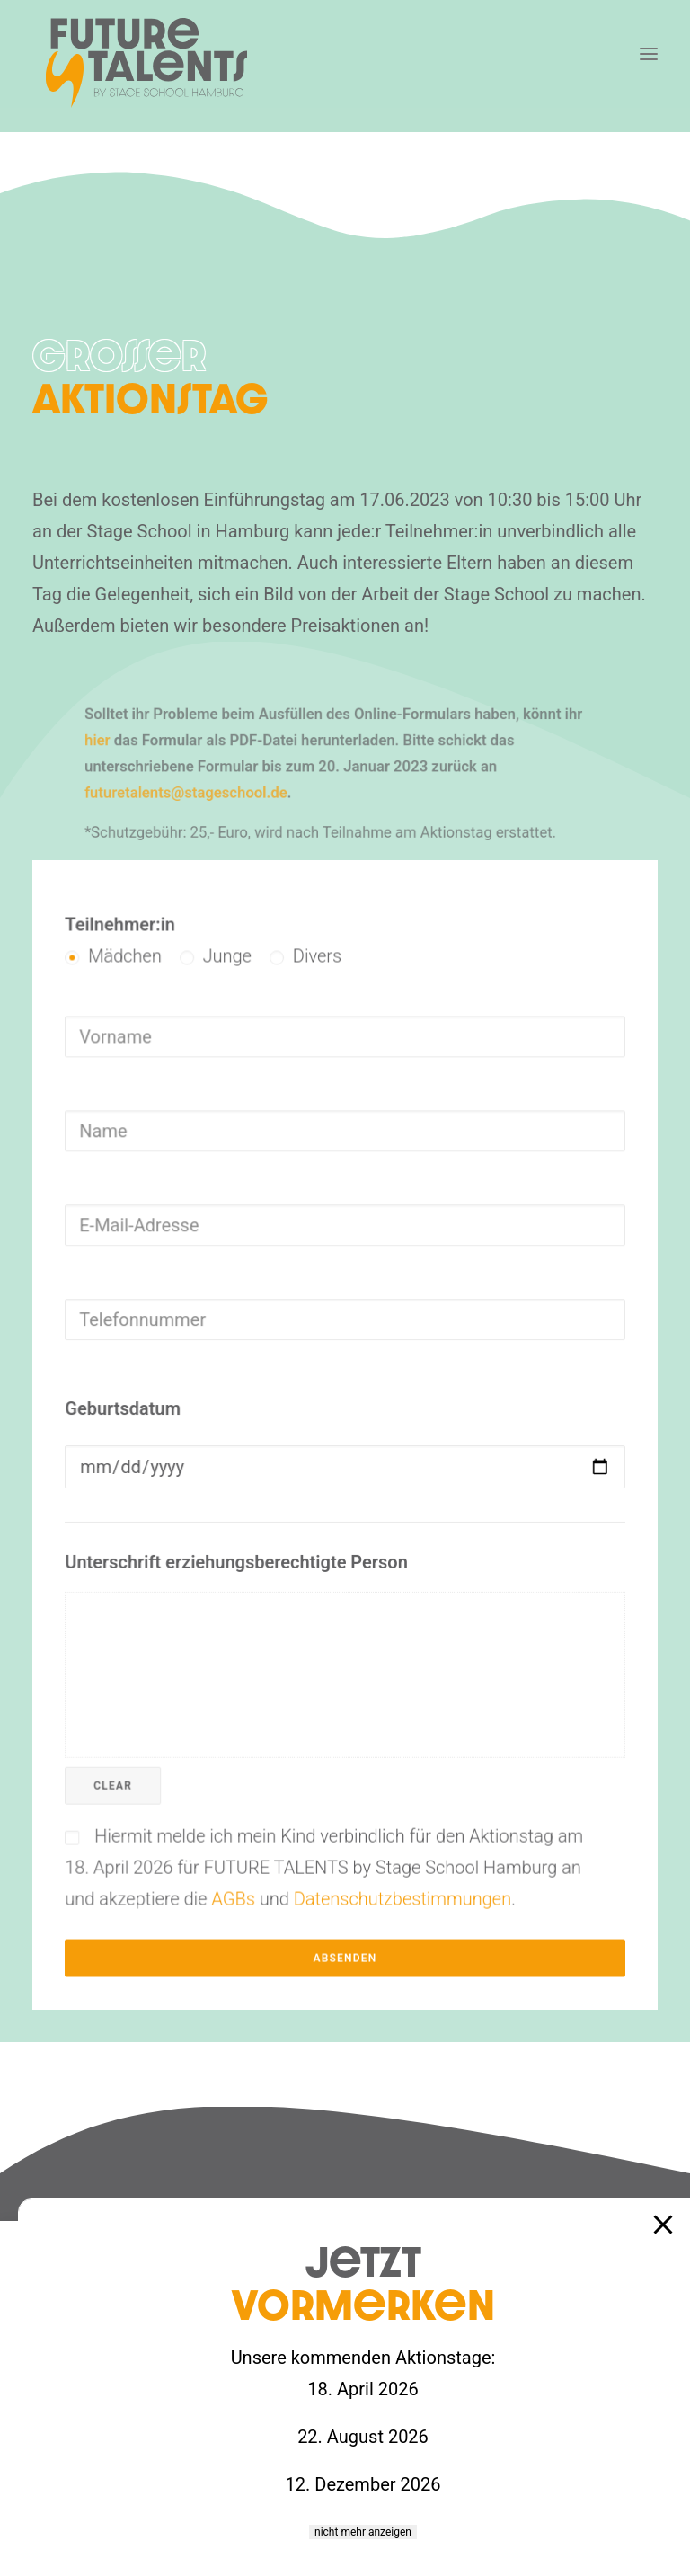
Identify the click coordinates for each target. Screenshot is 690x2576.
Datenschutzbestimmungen (391, 1813)
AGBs (253, 1813)
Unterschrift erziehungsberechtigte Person (257, 1539)
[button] (648, 54)
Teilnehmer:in (163, 1021)
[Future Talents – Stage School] (146, 63)
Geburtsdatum (164, 1415)
